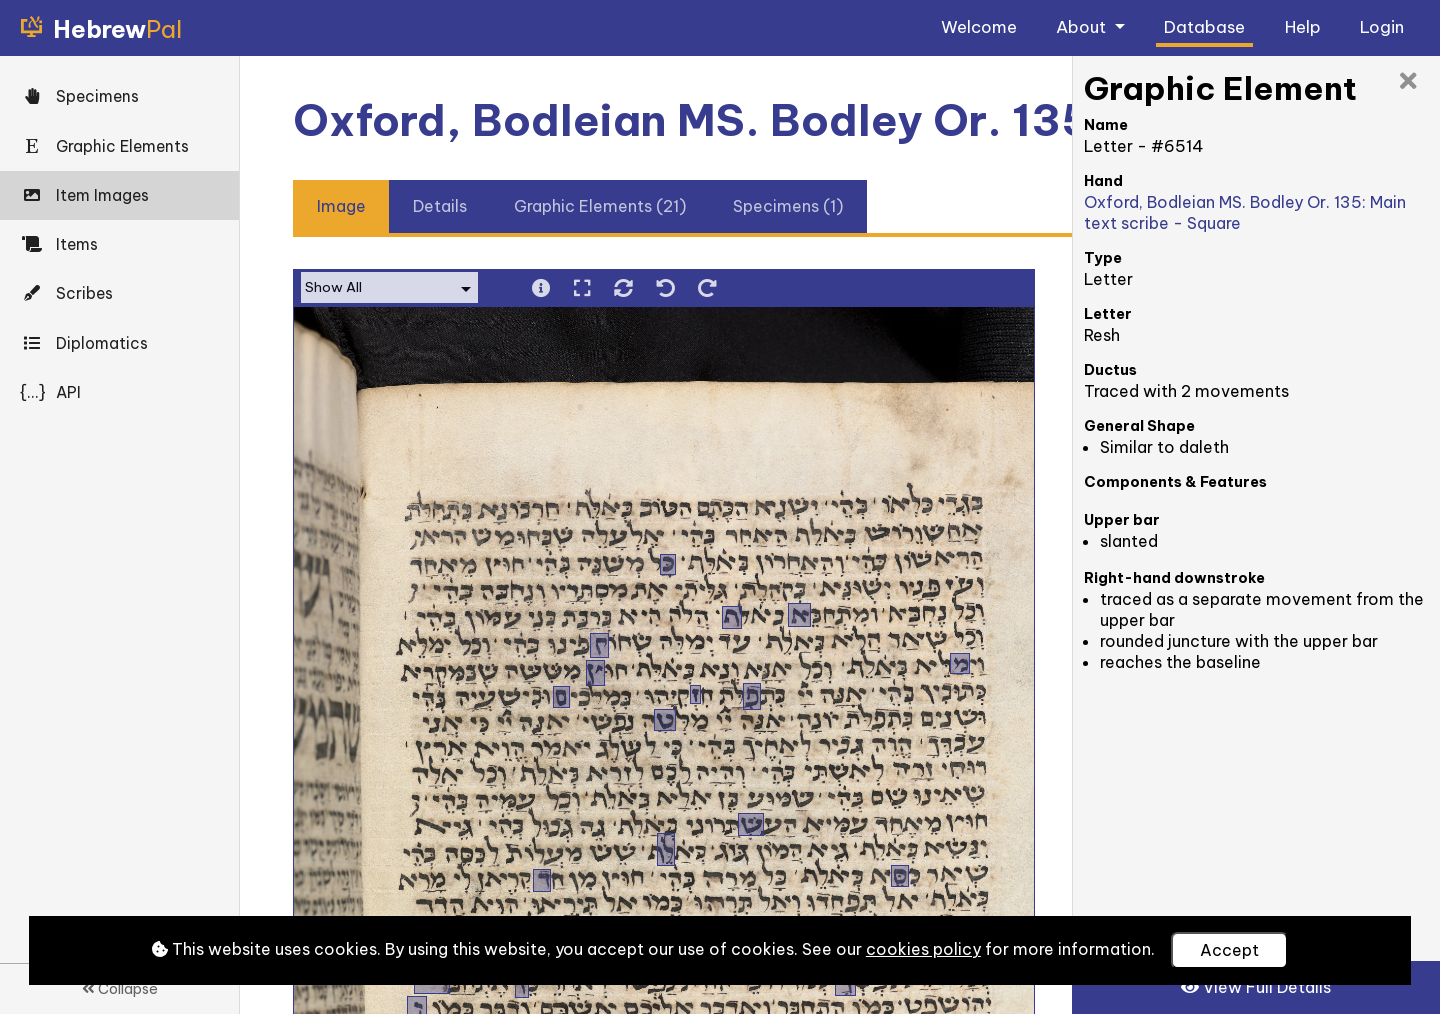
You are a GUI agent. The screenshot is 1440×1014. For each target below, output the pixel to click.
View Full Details (1256, 987)
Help (1303, 26)
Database (1204, 26)
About (1083, 26)
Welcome (979, 26)
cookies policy (923, 949)
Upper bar (1122, 520)
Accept (1229, 950)
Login (1382, 26)
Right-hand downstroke (1174, 578)
